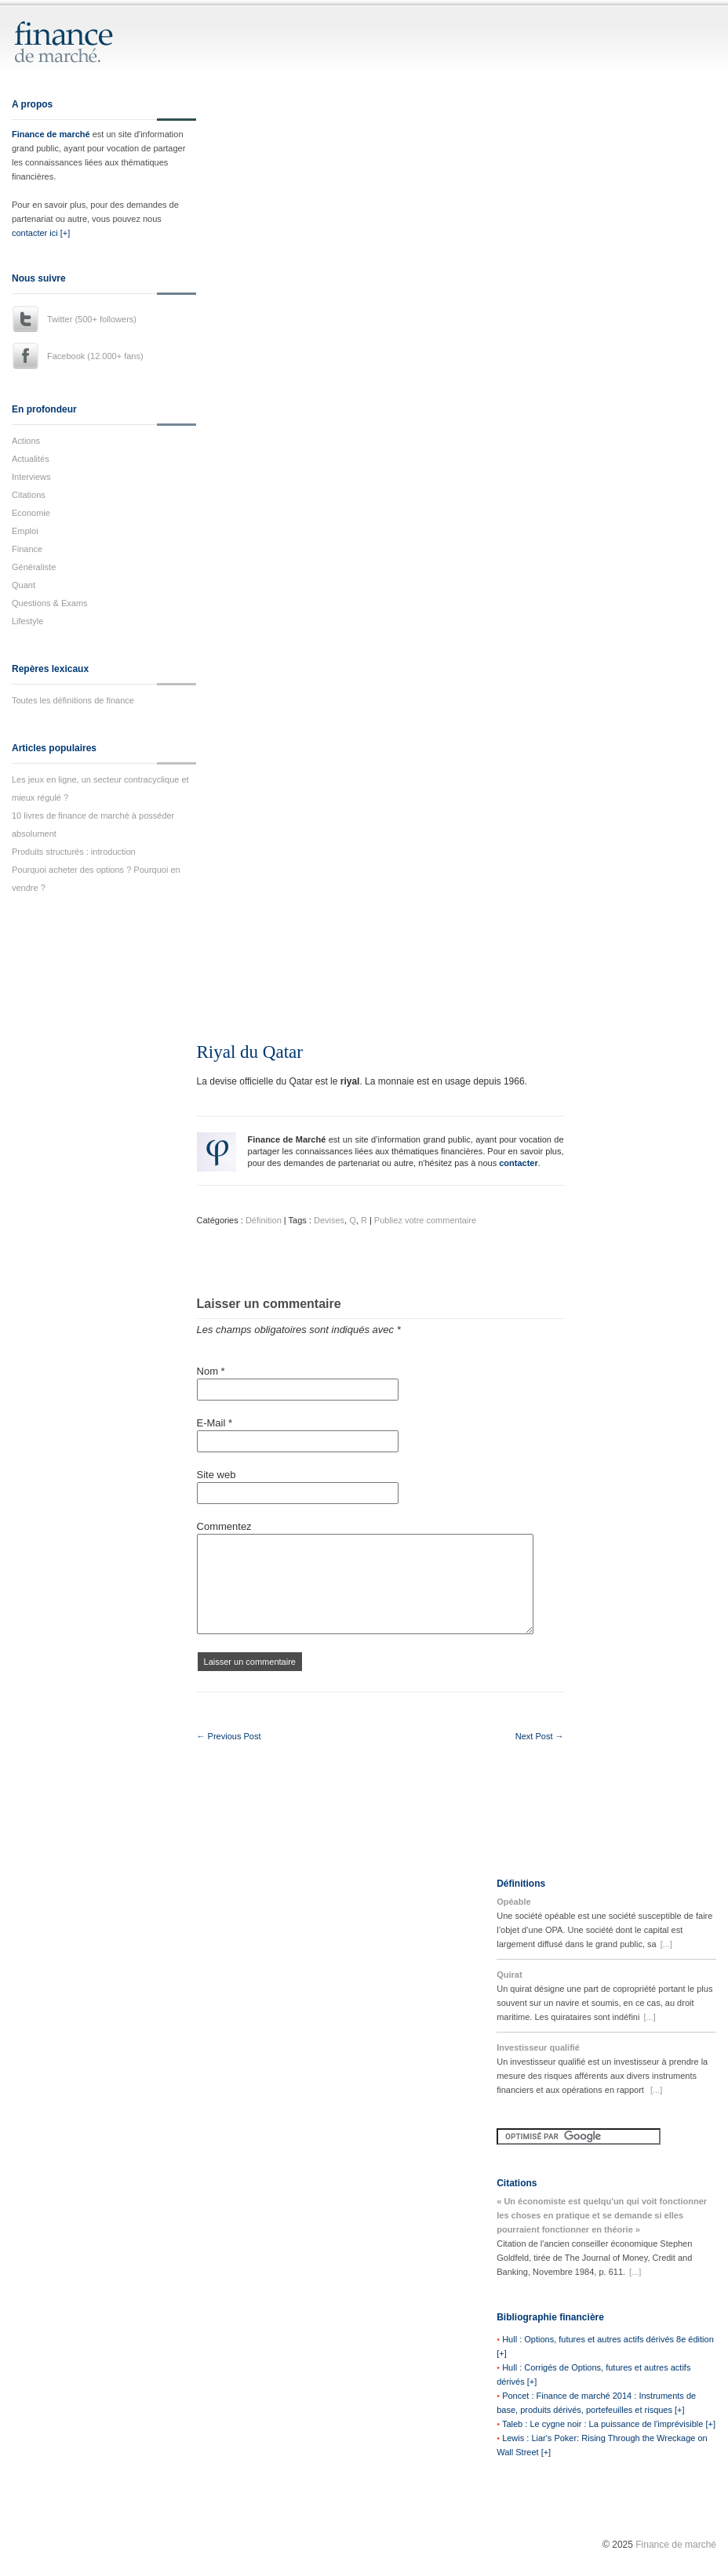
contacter (518, 1163)
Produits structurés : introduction (74, 851)
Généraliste (34, 567)
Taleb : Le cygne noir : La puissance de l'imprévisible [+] (608, 2424)
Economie (31, 513)
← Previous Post (229, 1736)
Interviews (31, 476)
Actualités (30, 458)
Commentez (224, 1526)
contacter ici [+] (41, 233)
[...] (666, 1944)
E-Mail (215, 1423)
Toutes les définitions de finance (73, 700)
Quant (23, 585)
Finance (27, 549)
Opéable (513, 1901)
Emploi (25, 531)
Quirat (509, 1974)
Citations (29, 495)
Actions (26, 440)
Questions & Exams (50, 603)
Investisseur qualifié (538, 2047)
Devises (329, 1220)
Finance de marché (51, 134)
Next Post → (539, 1736)
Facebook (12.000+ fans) (95, 356)
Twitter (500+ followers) (91, 319)
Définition (264, 1220)
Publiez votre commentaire (425, 1220)
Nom (211, 1371)
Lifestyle (27, 621)
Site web (216, 1475)
